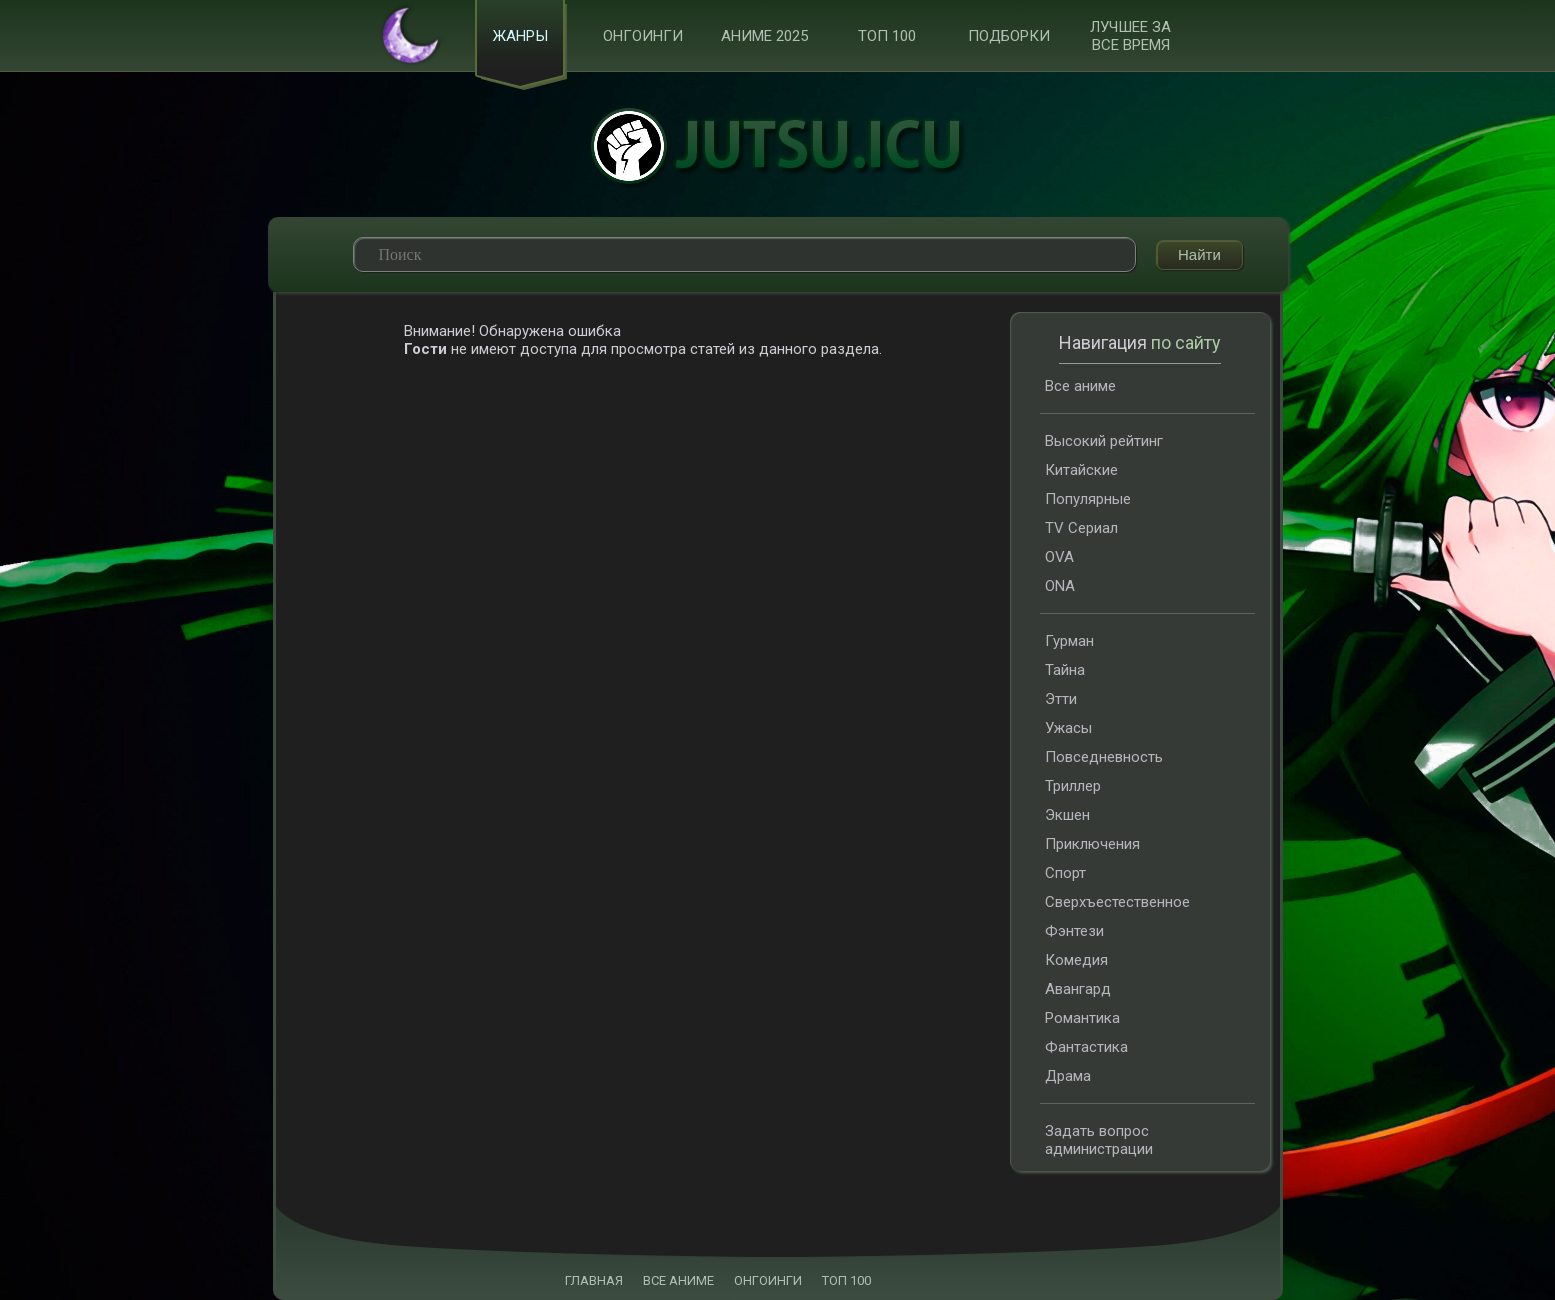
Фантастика (1086, 1047)
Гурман (1069, 641)
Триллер (1073, 786)
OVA (1059, 557)
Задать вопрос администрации (1099, 1140)
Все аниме (1080, 386)
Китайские (1081, 470)
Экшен (1067, 815)
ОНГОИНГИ (768, 1280)
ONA (1060, 586)
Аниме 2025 (764, 36)
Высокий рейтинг (1104, 441)
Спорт (1065, 873)
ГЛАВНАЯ (594, 1280)
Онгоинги (643, 36)
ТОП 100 (887, 36)
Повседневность (1104, 757)
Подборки (1009, 36)
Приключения (1092, 844)
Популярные (1088, 499)
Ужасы (1068, 728)
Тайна (1065, 670)
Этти (1061, 699)
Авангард (1078, 989)
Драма (1068, 1076)
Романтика (1082, 1018)
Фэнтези (1074, 931)
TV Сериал (1081, 528)
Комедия (1076, 960)
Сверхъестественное (1117, 902)
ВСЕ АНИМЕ (678, 1280)
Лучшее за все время (1130, 36)
